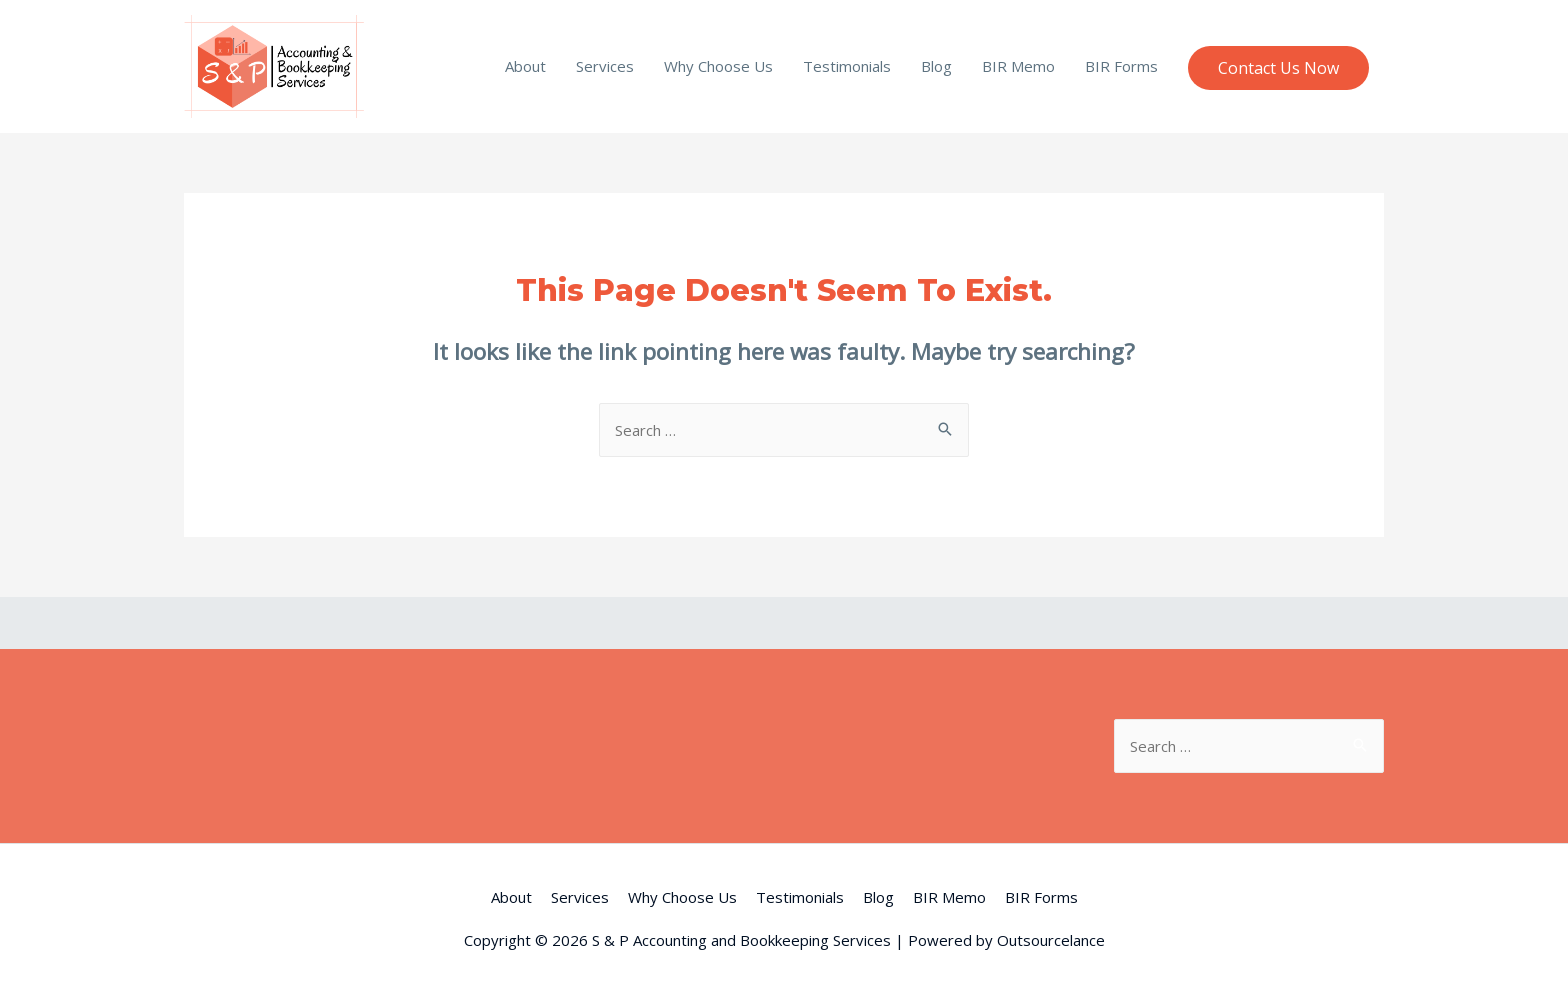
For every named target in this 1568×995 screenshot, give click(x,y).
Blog (936, 66)
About (525, 66)
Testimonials (847, 66)
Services (605, 66)
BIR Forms (1121, 66)
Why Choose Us (718, 66)
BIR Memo (1018, 66)
